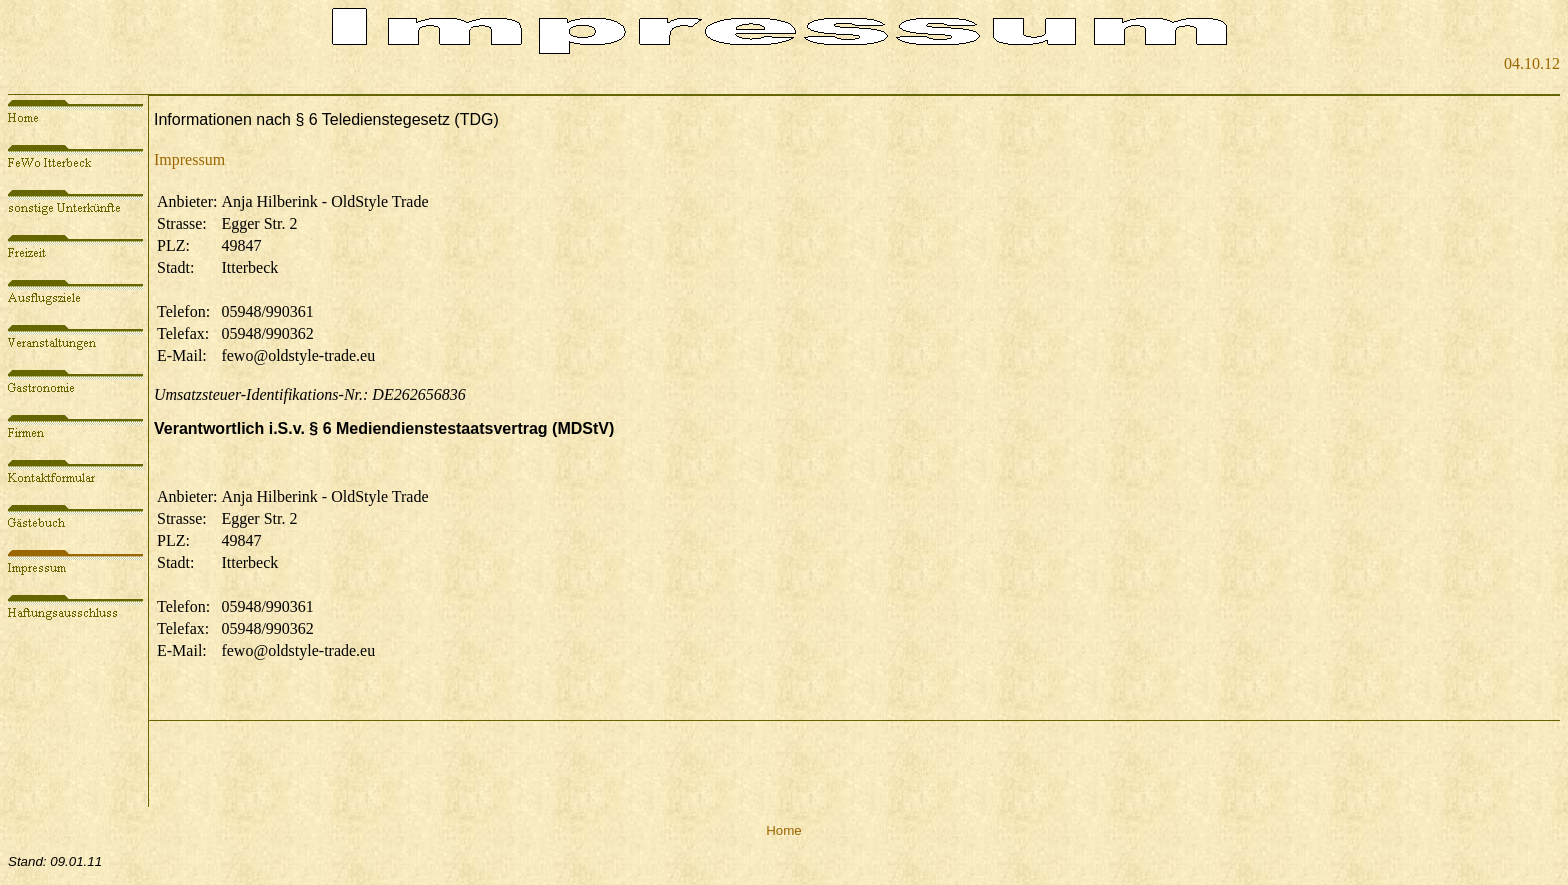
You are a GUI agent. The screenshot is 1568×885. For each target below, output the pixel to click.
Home (784, 830)
